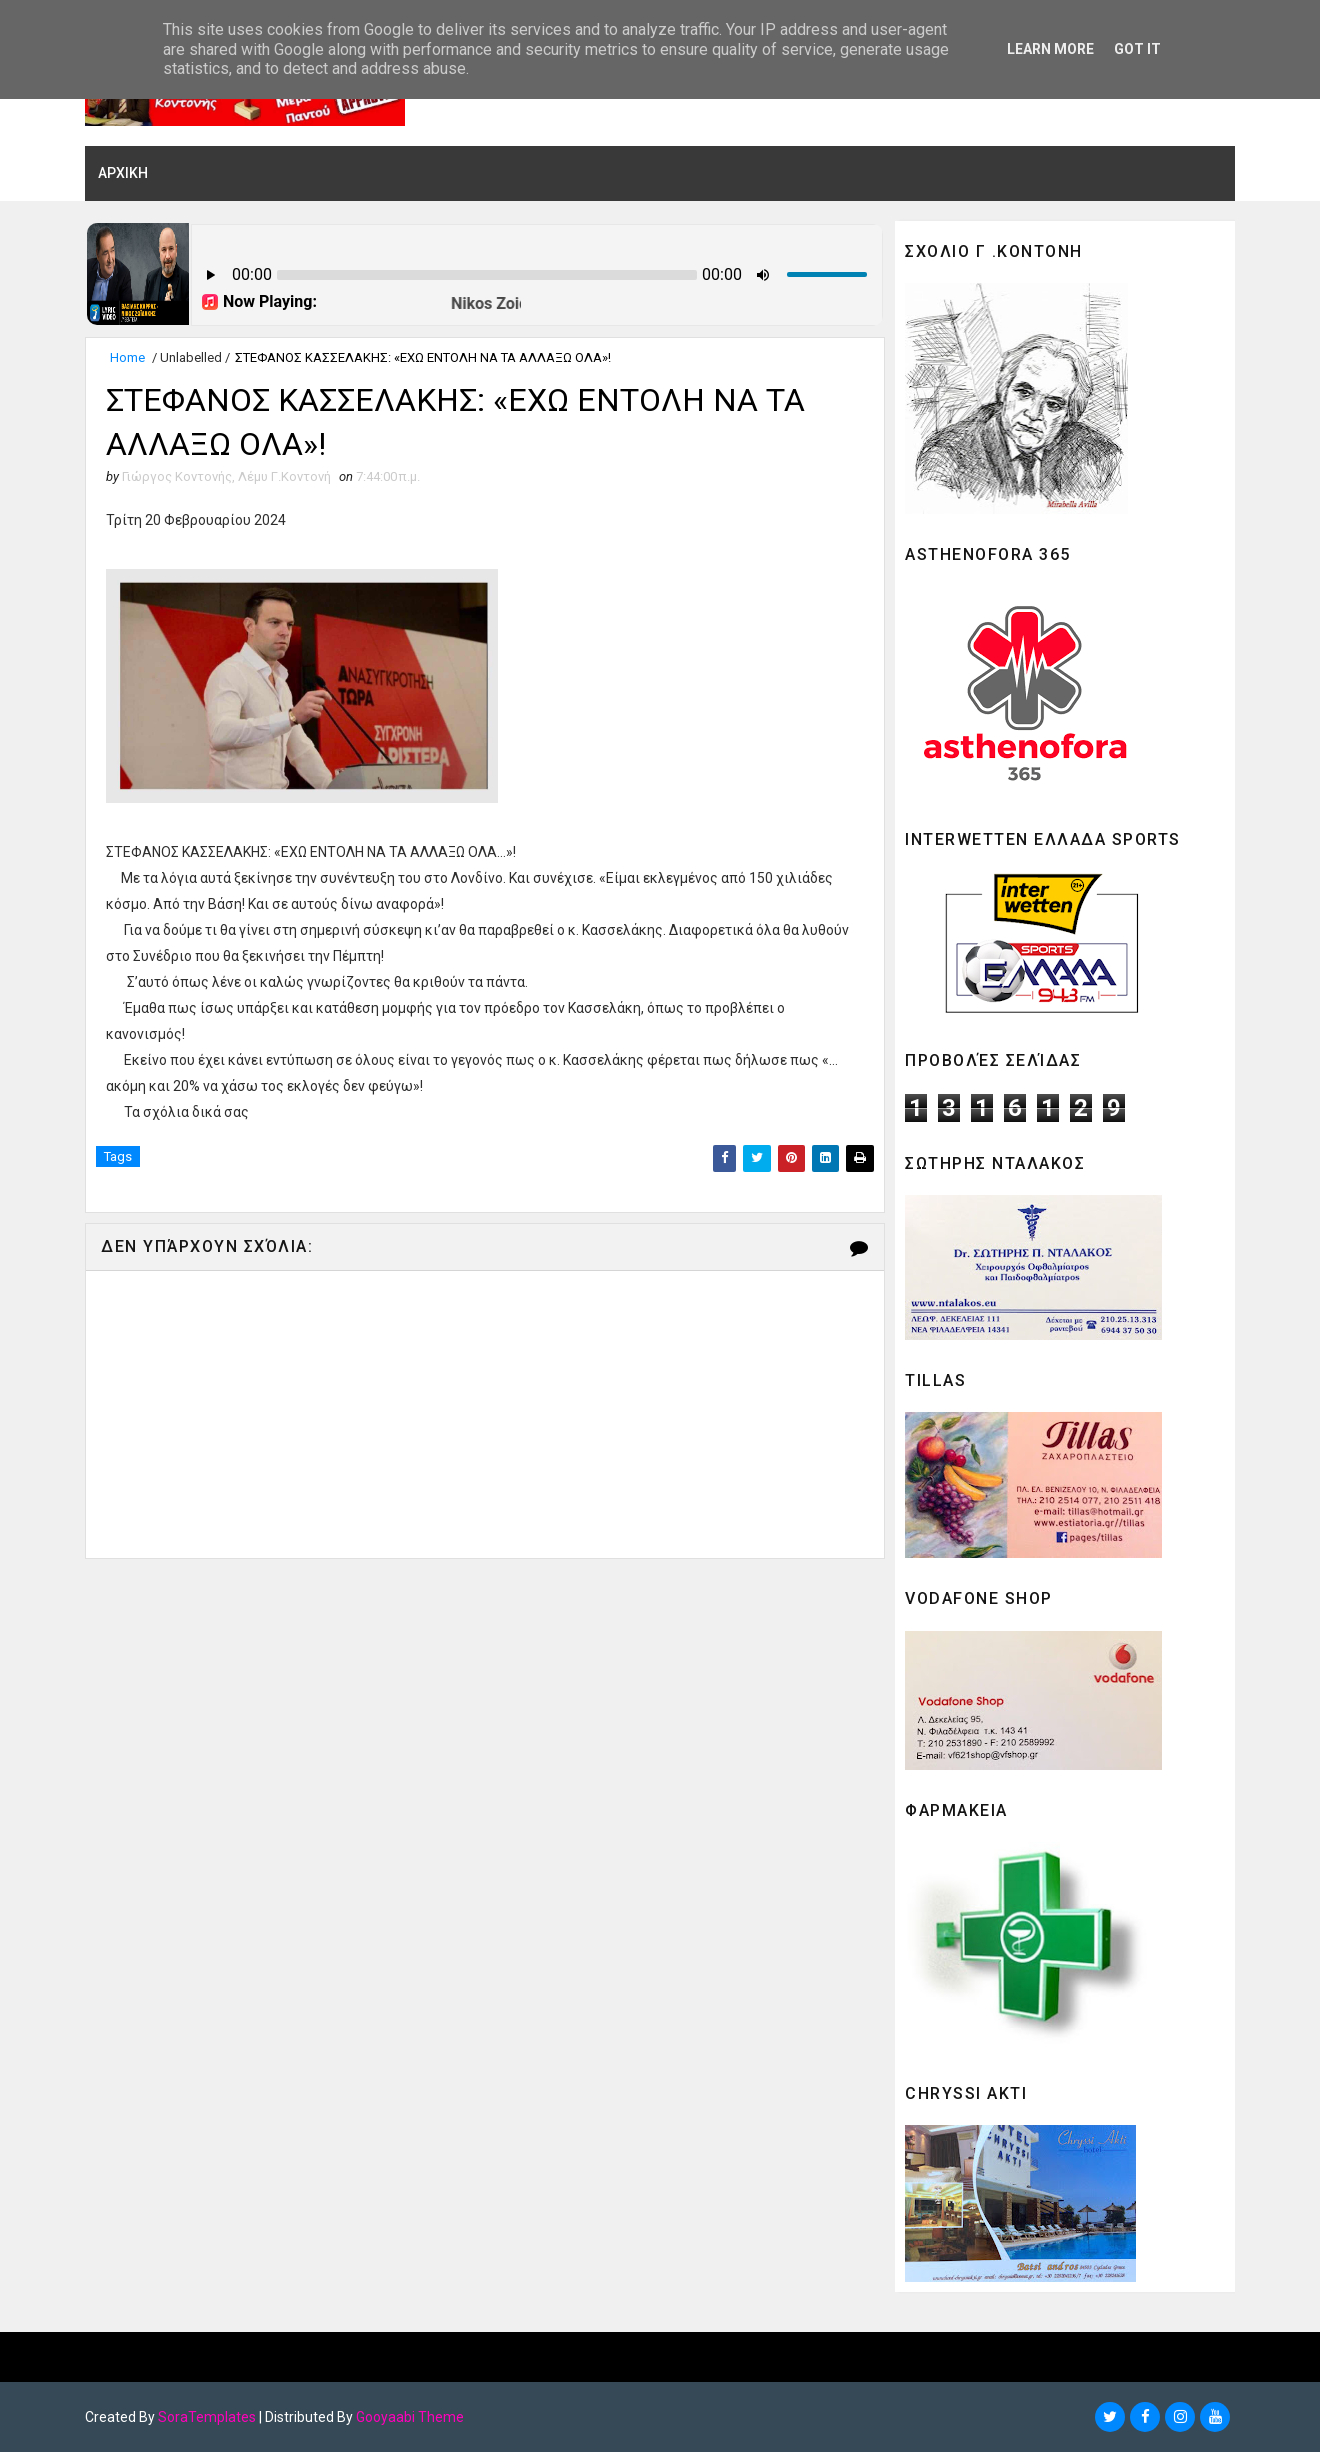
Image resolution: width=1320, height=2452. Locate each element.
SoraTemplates (207, 2417)
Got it (1137, 49)
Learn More (1050, 49)
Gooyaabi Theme (410, 2417)
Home (127, 357)
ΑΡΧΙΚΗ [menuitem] (123, 173)
